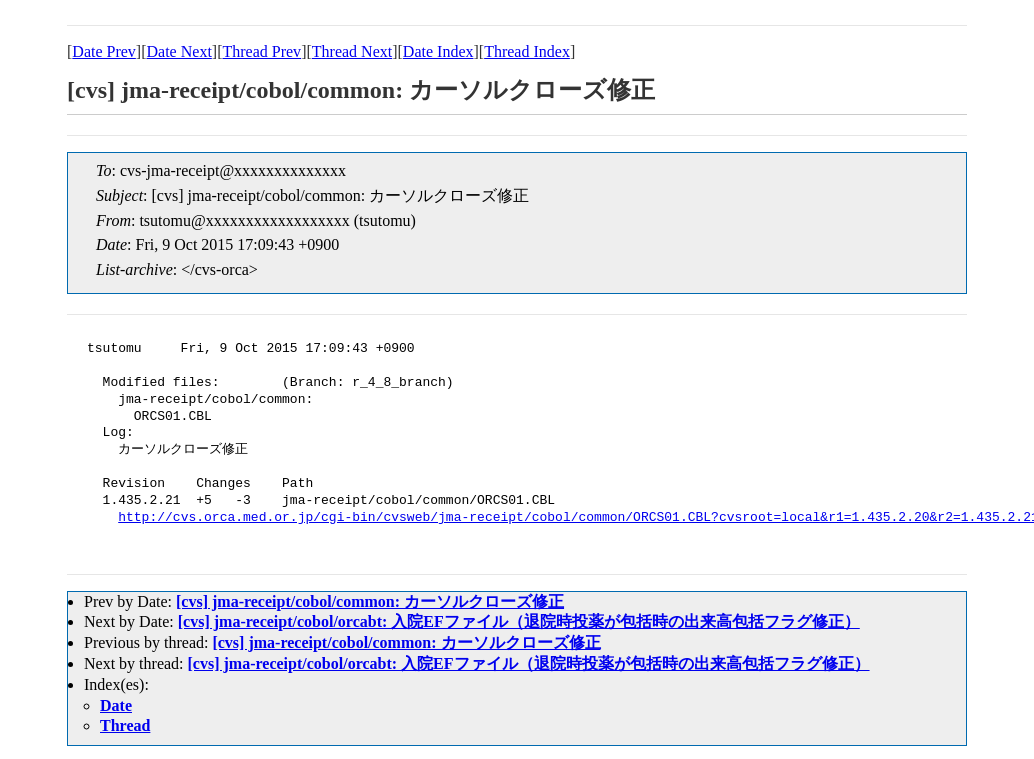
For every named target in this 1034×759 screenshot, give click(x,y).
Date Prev (104, 51)
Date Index (438, 51)
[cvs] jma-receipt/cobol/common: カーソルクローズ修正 (370, 601)
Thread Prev (261, 51)
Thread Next (352, 51)
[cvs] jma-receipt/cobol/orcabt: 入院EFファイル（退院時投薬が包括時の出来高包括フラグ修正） (519, 621)
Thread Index (527, 51)
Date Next (179, 51)
